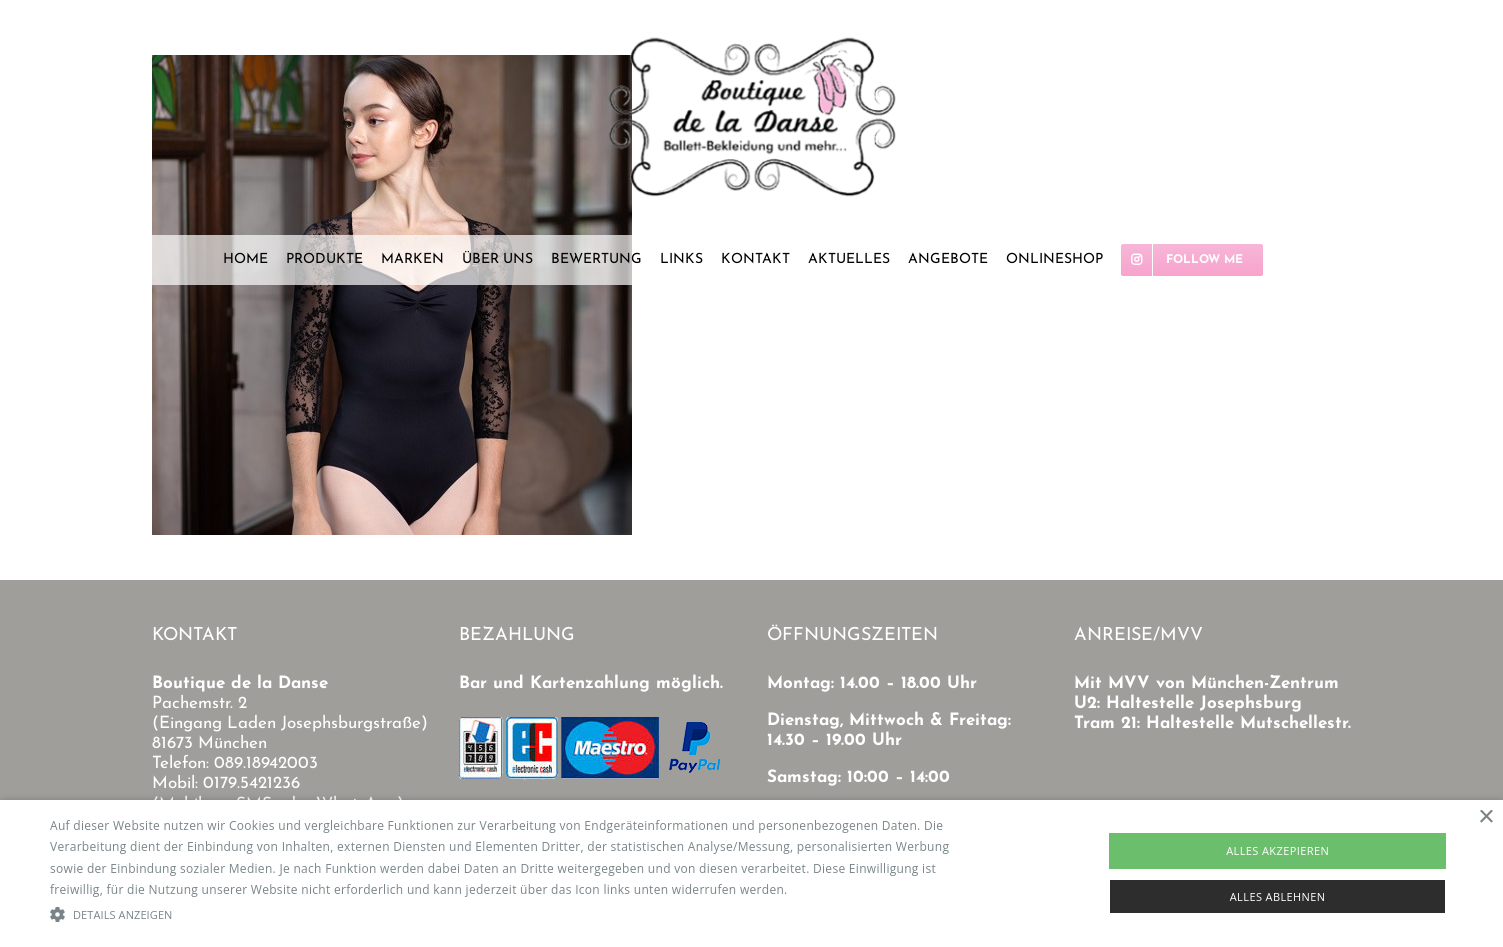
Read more (823, 889)
